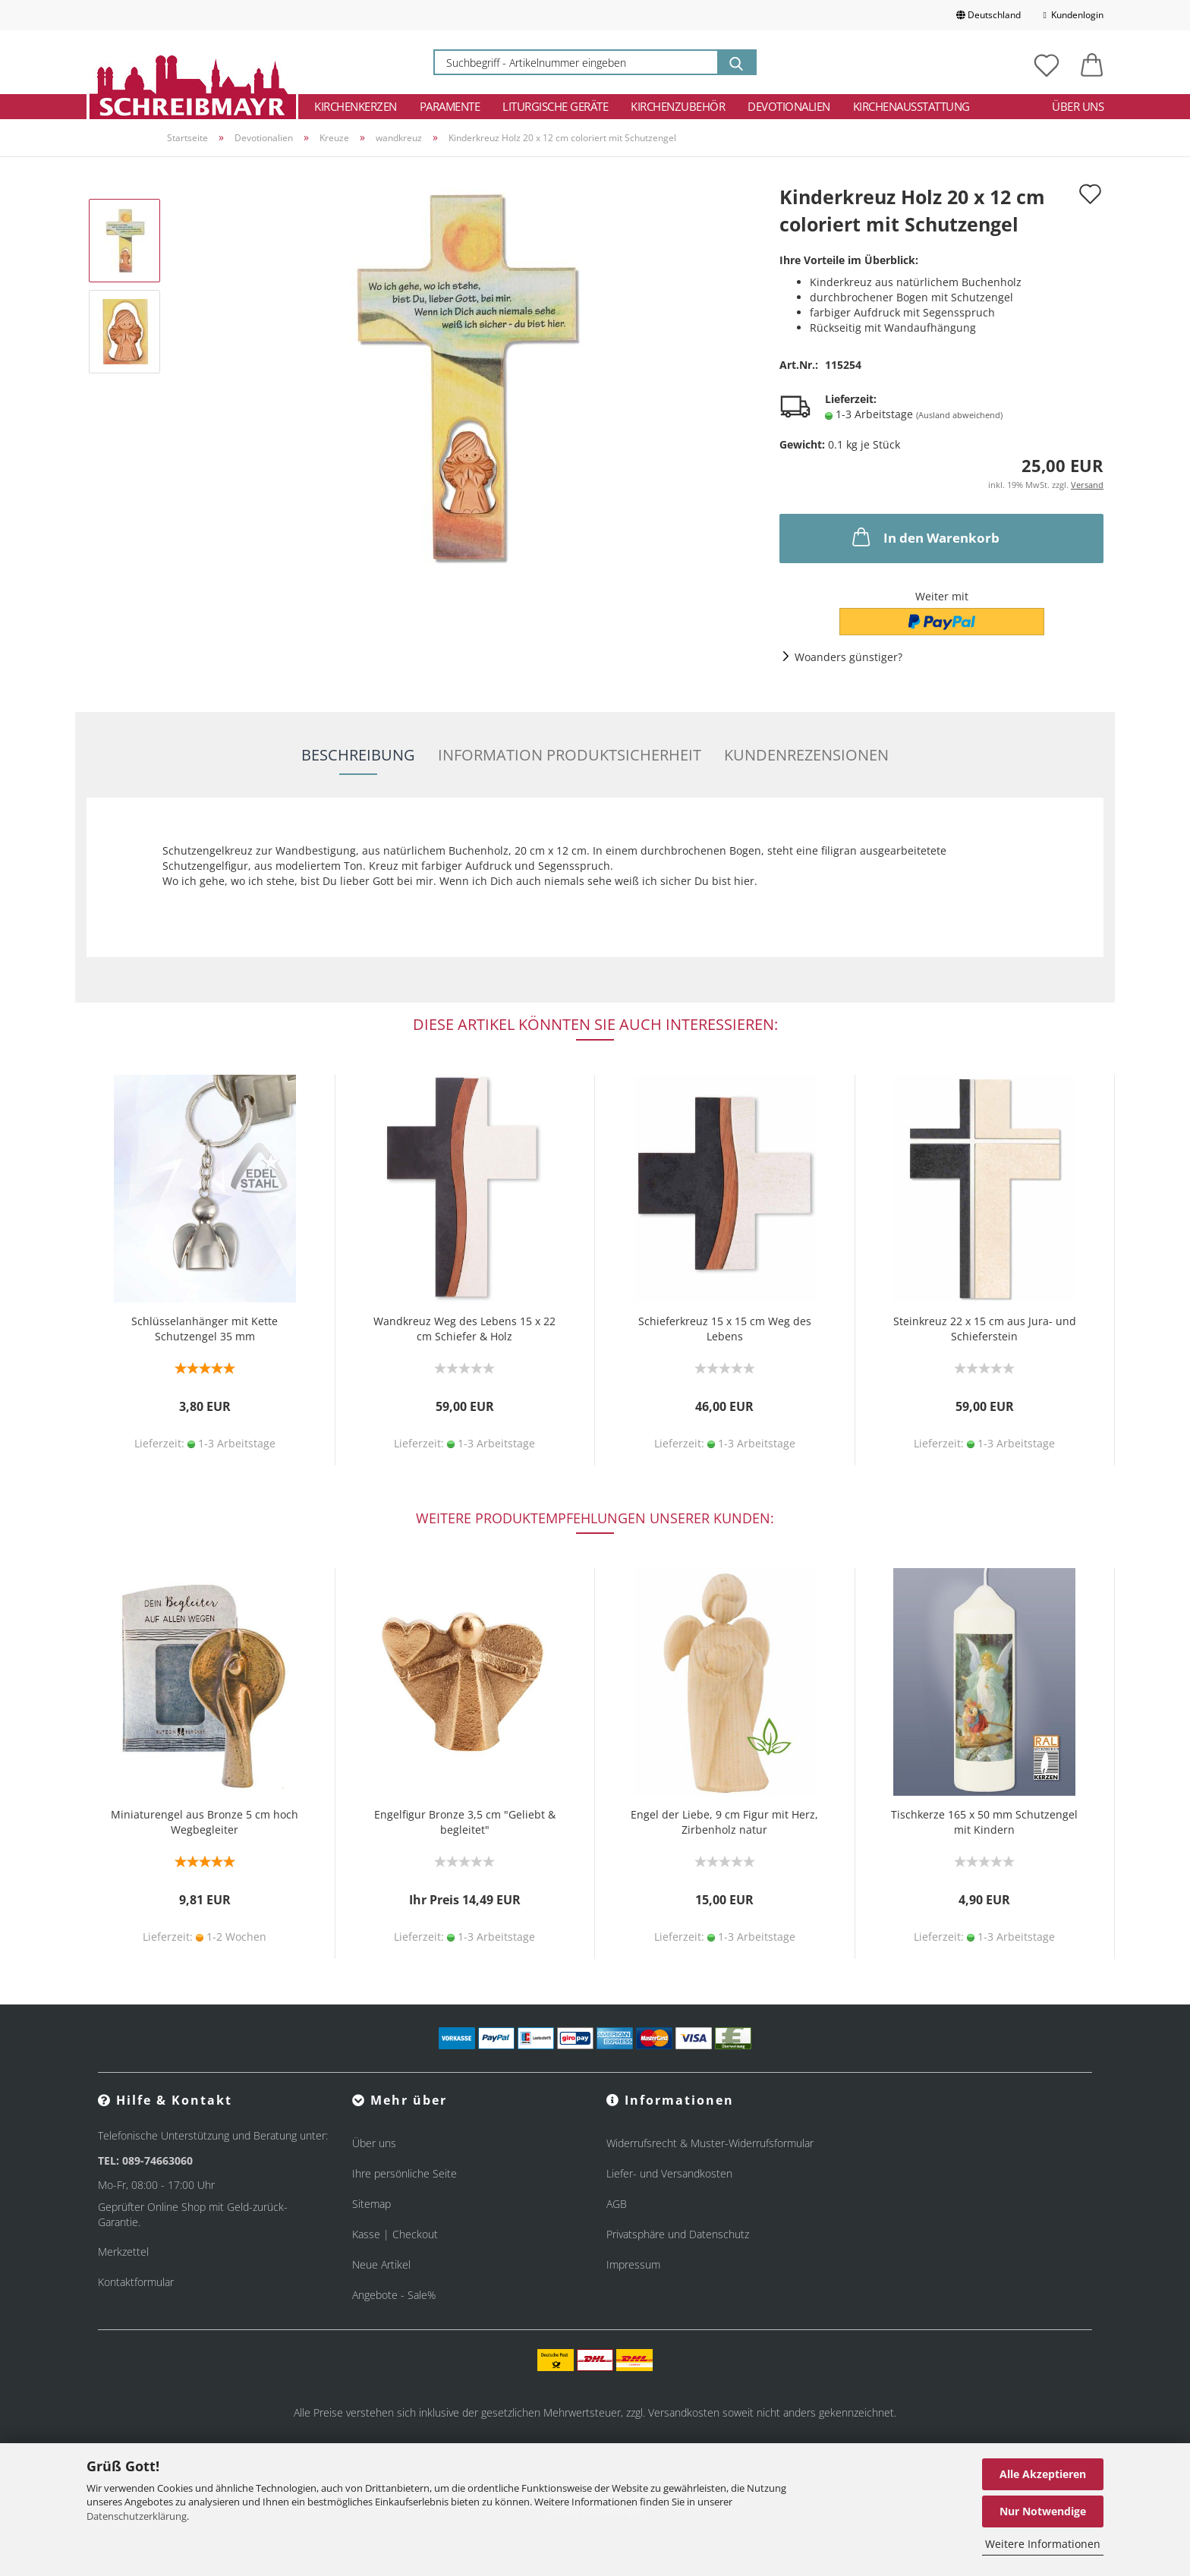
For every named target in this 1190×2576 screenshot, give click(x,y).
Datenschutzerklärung (137, 2516)
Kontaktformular (136, 2282)
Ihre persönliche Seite (404, 2173)
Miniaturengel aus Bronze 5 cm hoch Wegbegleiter (204, 1822)
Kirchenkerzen (355, 106)
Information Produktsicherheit (569, 755)
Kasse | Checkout (395, 2234)
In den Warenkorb (924, 536)
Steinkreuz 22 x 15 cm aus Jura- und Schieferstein (984, 1328)
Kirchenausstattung (911, 106)
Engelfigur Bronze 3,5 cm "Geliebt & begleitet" (465, 1822)
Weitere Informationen (1042, 2544)
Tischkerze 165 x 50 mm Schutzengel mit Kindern (984, 1822)
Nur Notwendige (1043, 2511)
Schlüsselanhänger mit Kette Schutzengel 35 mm (204, 1328)
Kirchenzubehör (678, 106)
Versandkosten (683, 2412)
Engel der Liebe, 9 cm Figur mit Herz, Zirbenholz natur (724, 1822)
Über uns (1077, 106)
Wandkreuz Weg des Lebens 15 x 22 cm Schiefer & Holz (464, 1328)
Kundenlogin (1073, 14)
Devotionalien (789, 106)
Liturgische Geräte (555, 106)
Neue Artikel (381, 2264)
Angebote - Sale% (394, 2295)
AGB (616, 2204)
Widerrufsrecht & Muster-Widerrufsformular (710, 2143)
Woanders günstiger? (848, 657)
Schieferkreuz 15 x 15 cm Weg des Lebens (724, 1328)
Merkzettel (123, 2251)
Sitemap (371, 2204)
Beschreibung (358, 755)
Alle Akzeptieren (1043, 2474)
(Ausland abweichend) (959, 414)
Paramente (450, 106)
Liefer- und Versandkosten (669, 2173)
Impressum (633, 2264)
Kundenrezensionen (806, 755)
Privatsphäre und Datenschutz (677, 2234)
